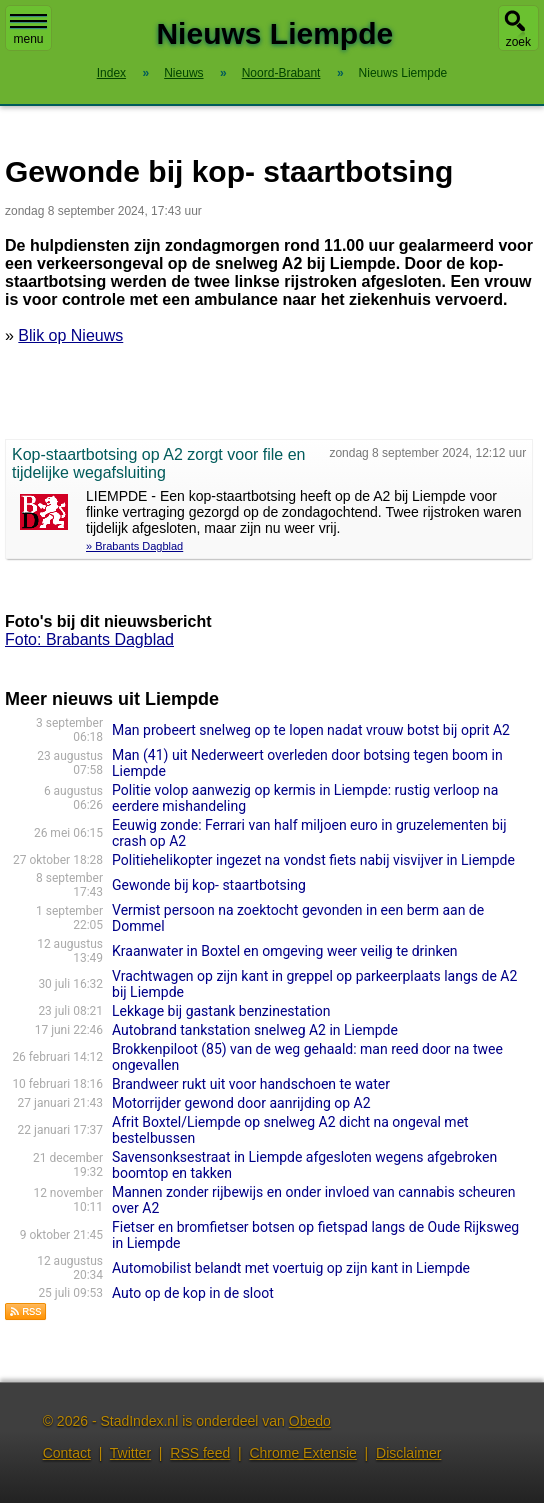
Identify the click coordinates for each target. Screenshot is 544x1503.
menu (28, 30)
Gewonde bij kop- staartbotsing (209, 885)
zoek (518, 42)
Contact (67, 1453)
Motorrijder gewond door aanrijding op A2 (241, 1103)
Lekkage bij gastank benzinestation (221, 1011)
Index (111, 73)
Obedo (310, 1421)
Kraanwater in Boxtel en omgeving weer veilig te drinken (285, 951)
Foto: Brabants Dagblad (89, 639)
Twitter (130, 1453)
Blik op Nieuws (70, 335)
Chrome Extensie (302, 1453)
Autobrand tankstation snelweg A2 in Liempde (255, 1030)
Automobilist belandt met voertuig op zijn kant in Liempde (291, 1268)
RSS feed (200, 1453)
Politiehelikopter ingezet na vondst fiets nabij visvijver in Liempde (313, 860)
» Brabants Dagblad (134, 546)
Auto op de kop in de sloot (193, 1293)
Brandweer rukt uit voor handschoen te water (251, 1084)
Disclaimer (408, 1453)
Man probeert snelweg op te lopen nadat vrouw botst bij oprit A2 (311, 730)
